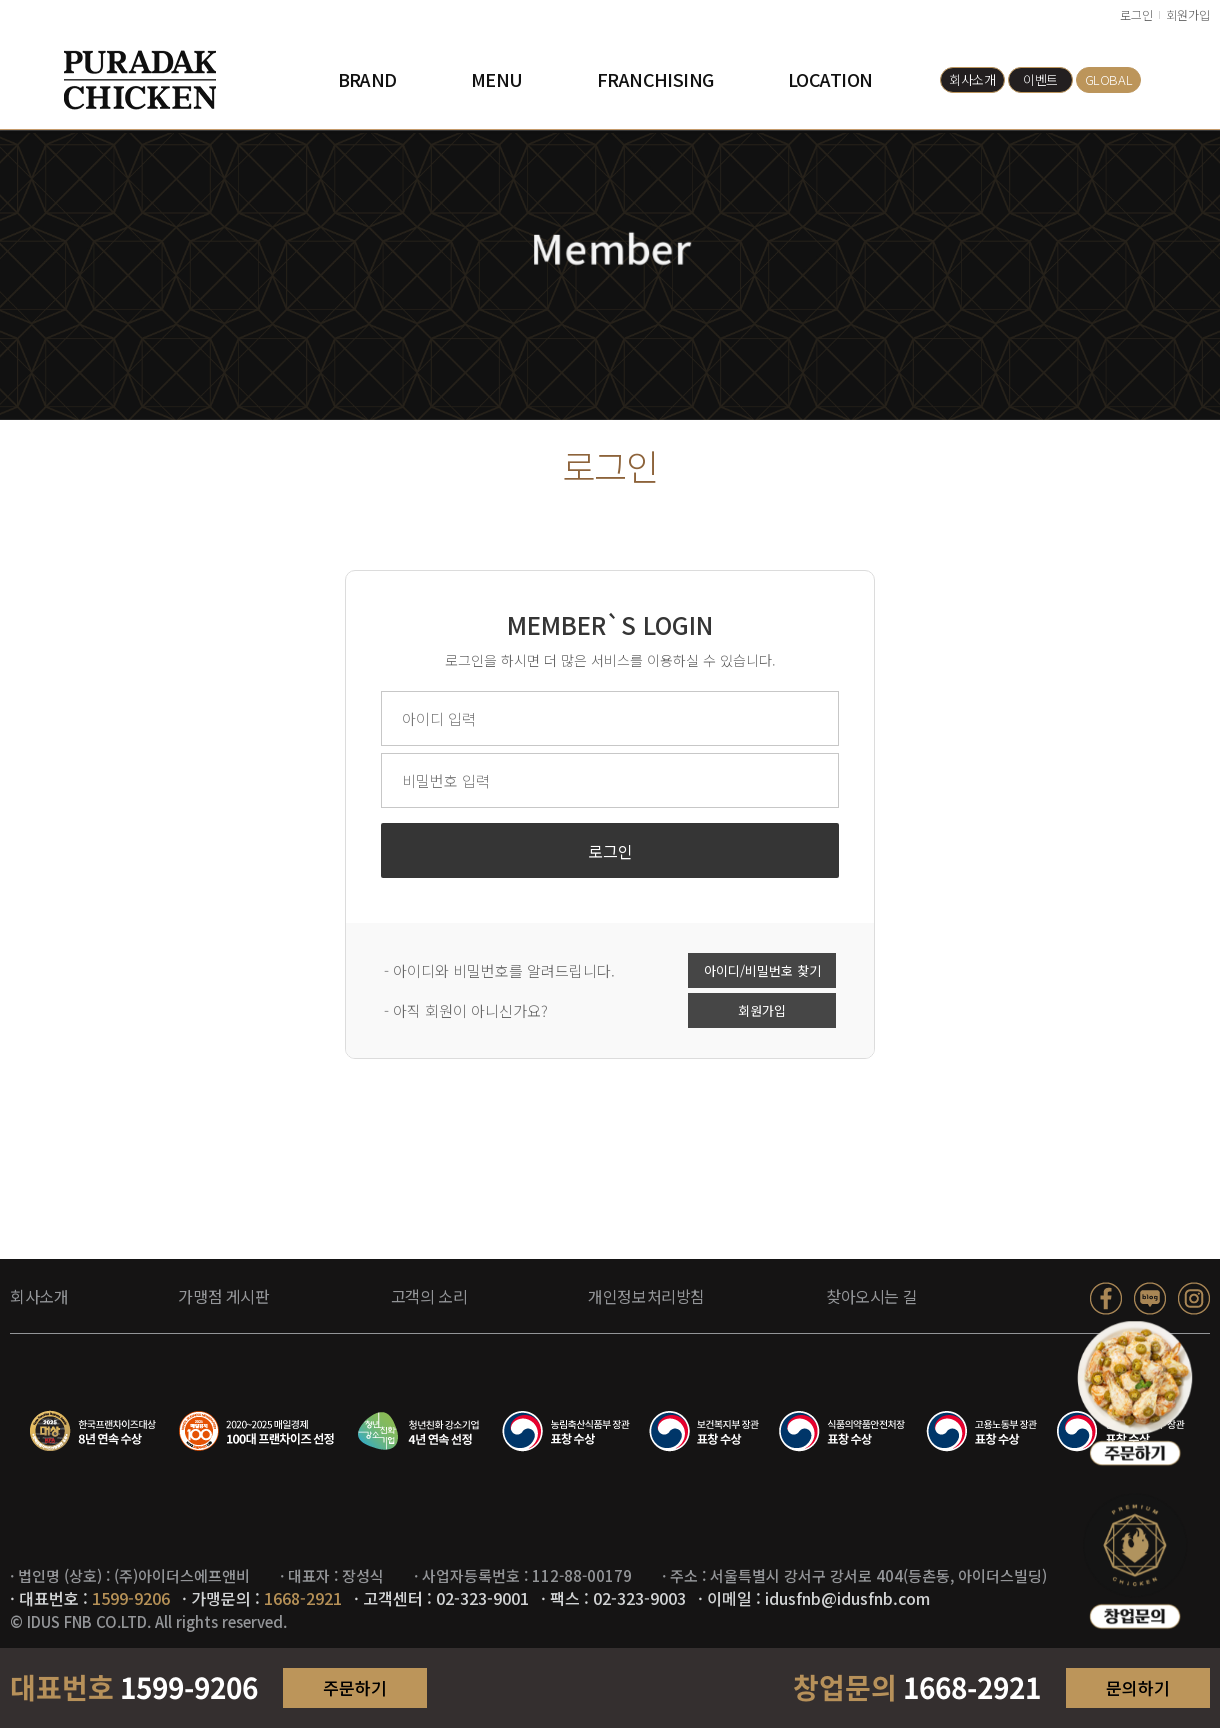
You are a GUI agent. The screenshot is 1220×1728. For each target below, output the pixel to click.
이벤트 (1040, 79)
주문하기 (355, 1687)
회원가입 (1188, 14)
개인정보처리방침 (646, 1296)
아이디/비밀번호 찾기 (762, 973)
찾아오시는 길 (871, 1296)
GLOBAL (1109, 79)
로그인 (1136, 14)
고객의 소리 (429, 1296)
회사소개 (972, 79)
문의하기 (1138, 1687)
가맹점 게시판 (223, 1296)
